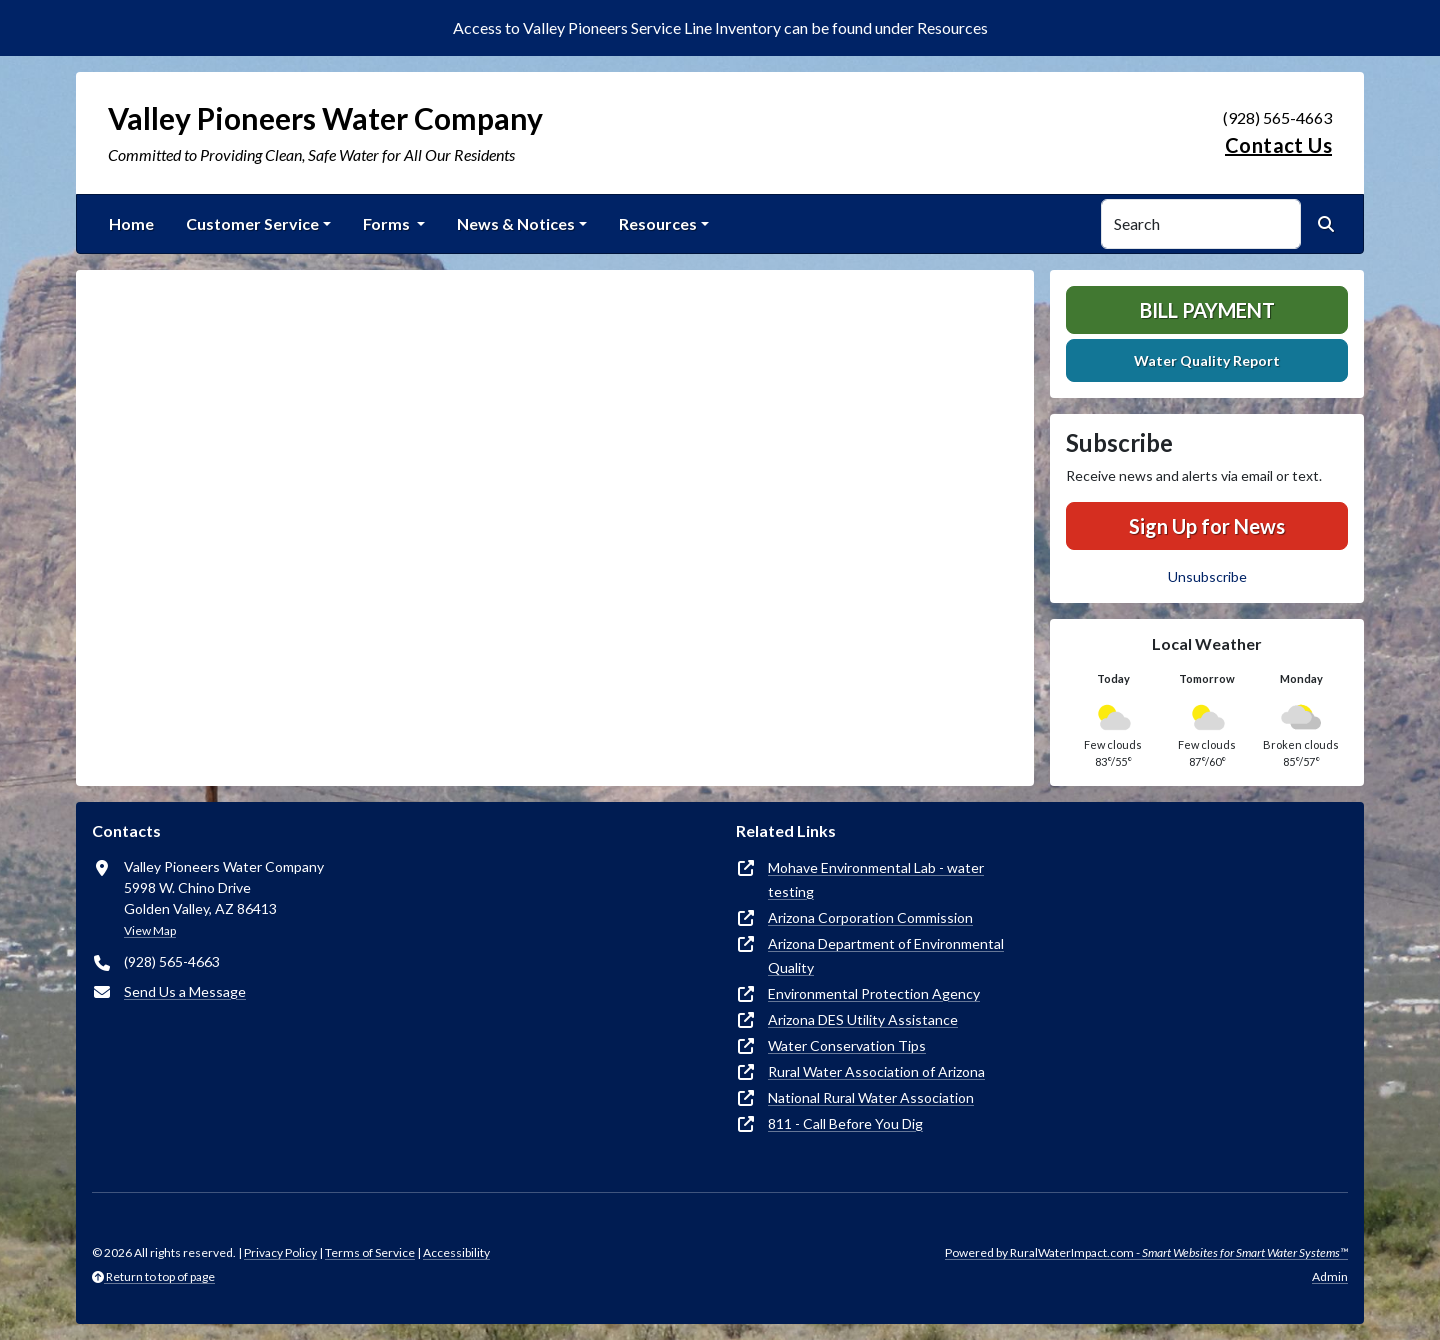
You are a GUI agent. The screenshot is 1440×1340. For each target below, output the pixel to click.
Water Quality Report (1207, 360)
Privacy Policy (280, 1252)
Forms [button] (388, 223)
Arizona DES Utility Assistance (863, 1019)
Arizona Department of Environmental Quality (886, 955)
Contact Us (1278, 145)
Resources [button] (658, 223)
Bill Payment (1207, 310)
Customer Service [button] (252, 223)
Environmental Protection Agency (874, 993)
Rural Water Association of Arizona (876, 1071)
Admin (1330, 1276)
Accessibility (456, 1252)
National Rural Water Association (871, 1097)
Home (131, 223)
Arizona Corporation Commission (870, 917)
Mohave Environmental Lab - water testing (876, 879)
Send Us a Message (185, 991)
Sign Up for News (1207, 526)
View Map (150, 930)
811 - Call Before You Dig (845, 1123)
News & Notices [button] (516, 223)
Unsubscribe (1207, 576)
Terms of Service (370, 1252)
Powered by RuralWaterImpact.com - (1146, 1252)
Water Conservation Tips (847, 1045)
